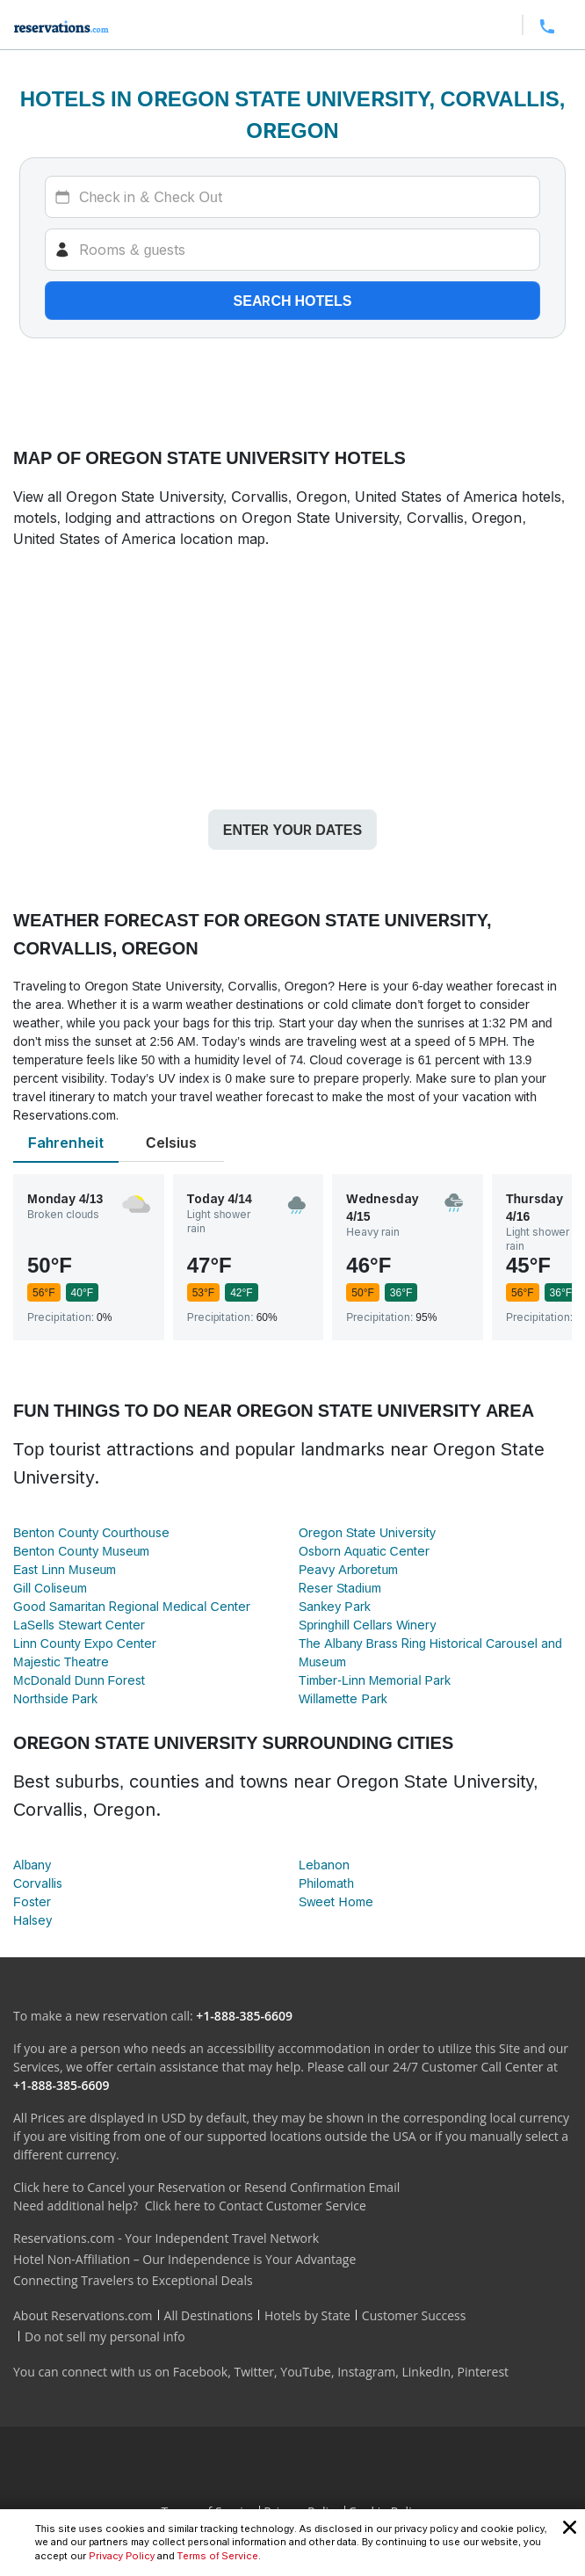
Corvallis (37, 1883)
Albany (32, 1864)
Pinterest (483, 2371)
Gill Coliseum (50, 1587)
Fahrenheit (66, 1142)
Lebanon (324, 1864)
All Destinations (208, 2315)
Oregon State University (367, 1532)
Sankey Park (335, 1606)
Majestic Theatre (61, 1661)
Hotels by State (307, 2315)
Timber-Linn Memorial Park (375, 1680)
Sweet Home (336, 1901)
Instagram (366, 2371)
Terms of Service (217, 2556)
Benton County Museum (81, 1550)
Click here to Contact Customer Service (255, 2205)
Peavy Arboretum (348, 1569)
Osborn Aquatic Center (364, 1550)
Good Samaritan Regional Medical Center (131, 1606)
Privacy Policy (122, 2556)
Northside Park (55, 1698)
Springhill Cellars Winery (367, 1624)
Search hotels (293, 300)
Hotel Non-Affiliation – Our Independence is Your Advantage (184, 2259)
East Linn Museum (64, 1569)
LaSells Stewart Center (79, 1624)
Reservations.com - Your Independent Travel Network (166, 2238)
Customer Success (414, 2315)
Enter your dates (292, 829)
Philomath (326, 1883)
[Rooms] (292, 250)
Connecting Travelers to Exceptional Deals (133, 2280)
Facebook (200, 2371)
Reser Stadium (340, 1587)
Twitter (254, 2371)
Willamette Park (343, 1698)
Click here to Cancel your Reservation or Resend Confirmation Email (206, 2187)
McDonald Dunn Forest (79, 1680)
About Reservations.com (83, 2315)
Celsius (171, 1142)
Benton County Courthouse (91, 1532)
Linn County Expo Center (84, 1643)
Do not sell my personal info (105, 2336)
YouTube (305, 2371)
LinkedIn (426, 2371)
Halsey (32, 1919)
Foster (32, 1901)
